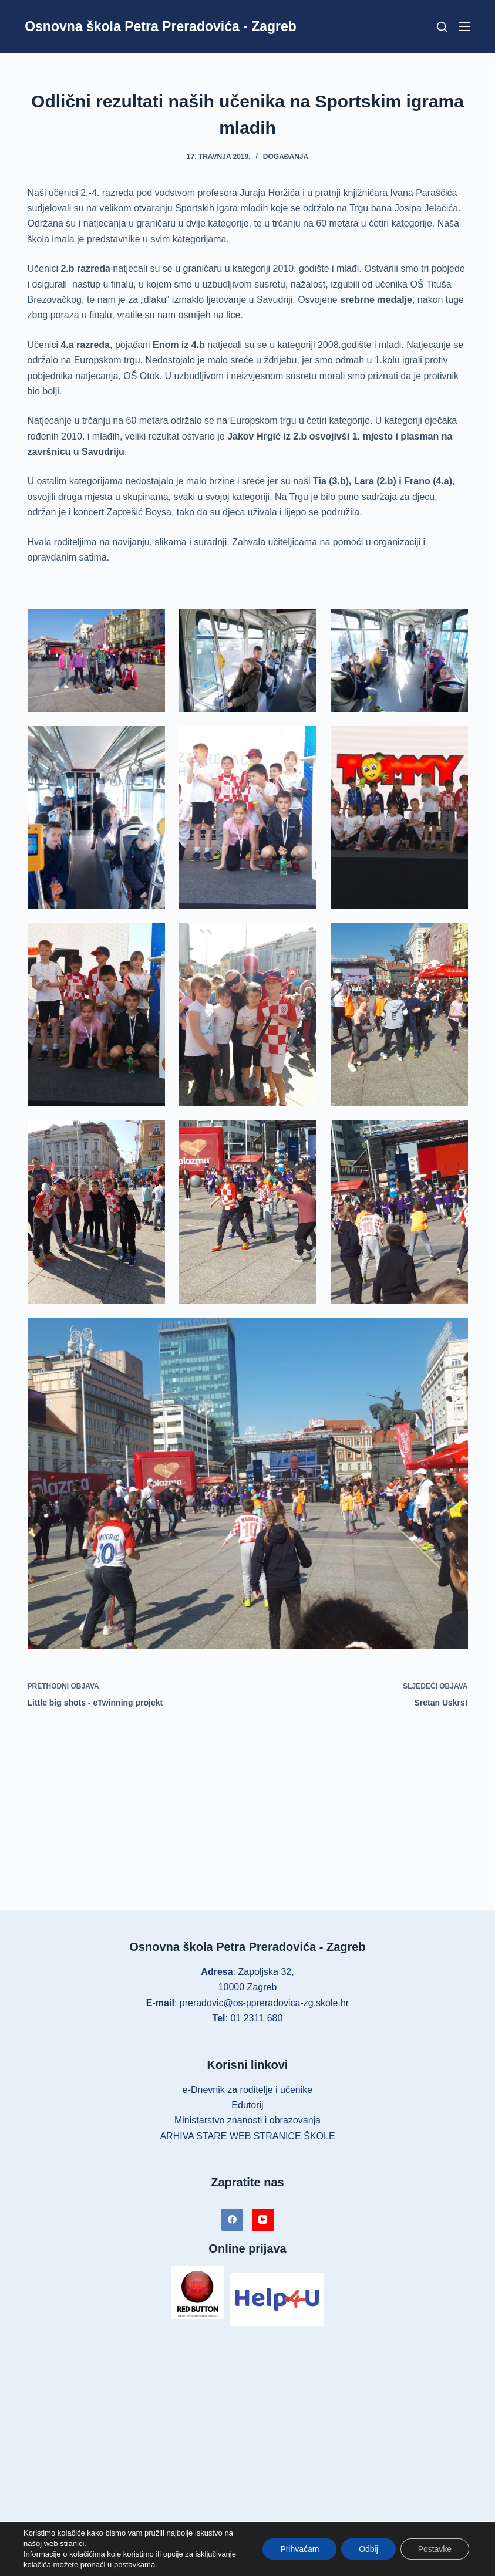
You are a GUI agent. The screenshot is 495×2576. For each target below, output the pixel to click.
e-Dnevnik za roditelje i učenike (247, 2090)
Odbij (368, 2549)
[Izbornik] (464, 26)
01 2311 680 (256, 2018)
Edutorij (247, 2105)
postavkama (134, 2564)
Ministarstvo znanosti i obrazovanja (247, 2120)
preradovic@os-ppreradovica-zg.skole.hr (264, 2003)
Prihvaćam (299, 2549)
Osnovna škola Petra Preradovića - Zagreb (161, 26)
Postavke (434, 2549)
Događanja (285, 157)
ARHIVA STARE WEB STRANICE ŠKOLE (247, 2136)
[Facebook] (232, 2220)
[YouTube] (263, 2220)
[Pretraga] (442, 27)
